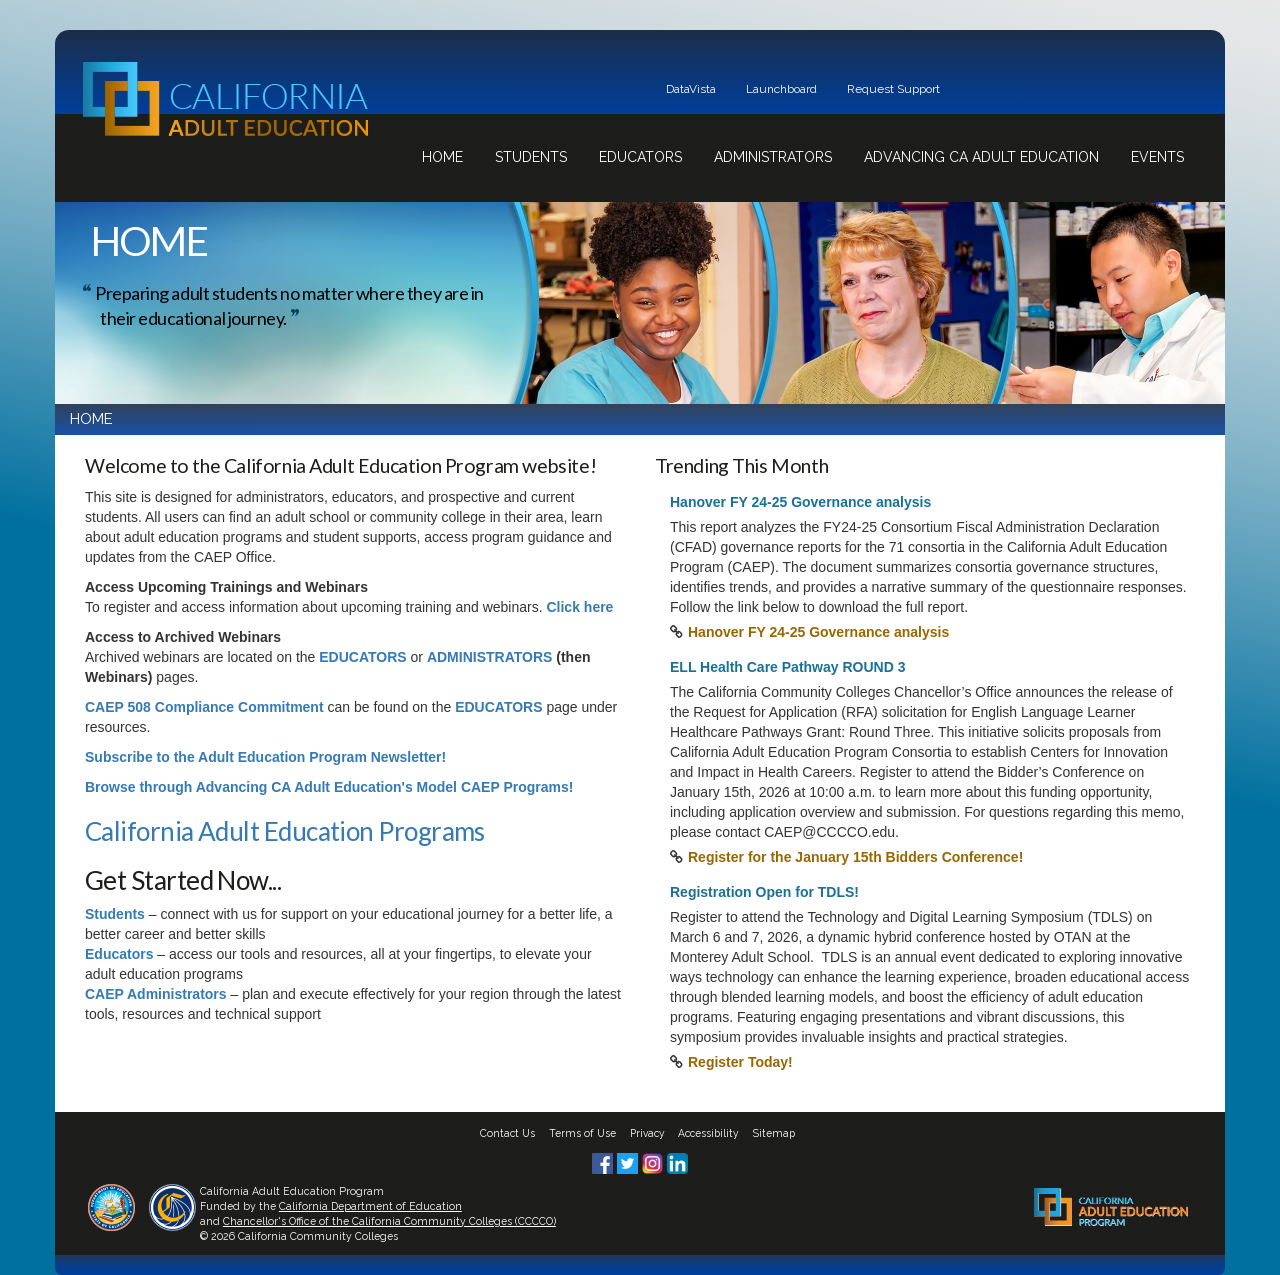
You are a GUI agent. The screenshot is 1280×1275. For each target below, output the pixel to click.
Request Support (893, 89)
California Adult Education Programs (285, 831)
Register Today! (740, 1062)
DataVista (691, 89)
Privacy (647, 1133)
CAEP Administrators (156, 994)
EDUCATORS (362, 657)
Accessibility (708, 1133)
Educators (640, 157)
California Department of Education (370, 1206)
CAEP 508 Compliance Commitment (204, 707)
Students (531, 157)
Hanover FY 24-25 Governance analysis (818, 632)
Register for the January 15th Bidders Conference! (855, 857)
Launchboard (781, 89)
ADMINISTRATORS (489, 657)
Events (1157, 157)
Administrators (773, 157)
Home (442, 157)
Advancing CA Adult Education (981, 157)
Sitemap (774, 1133)
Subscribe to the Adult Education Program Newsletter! (265, 757)
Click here (579, 607)
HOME (91, 419)
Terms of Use (582, 1133)
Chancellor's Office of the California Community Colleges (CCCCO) (389, 1221)
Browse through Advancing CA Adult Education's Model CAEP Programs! (329, 787)
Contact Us (507, 1133)
